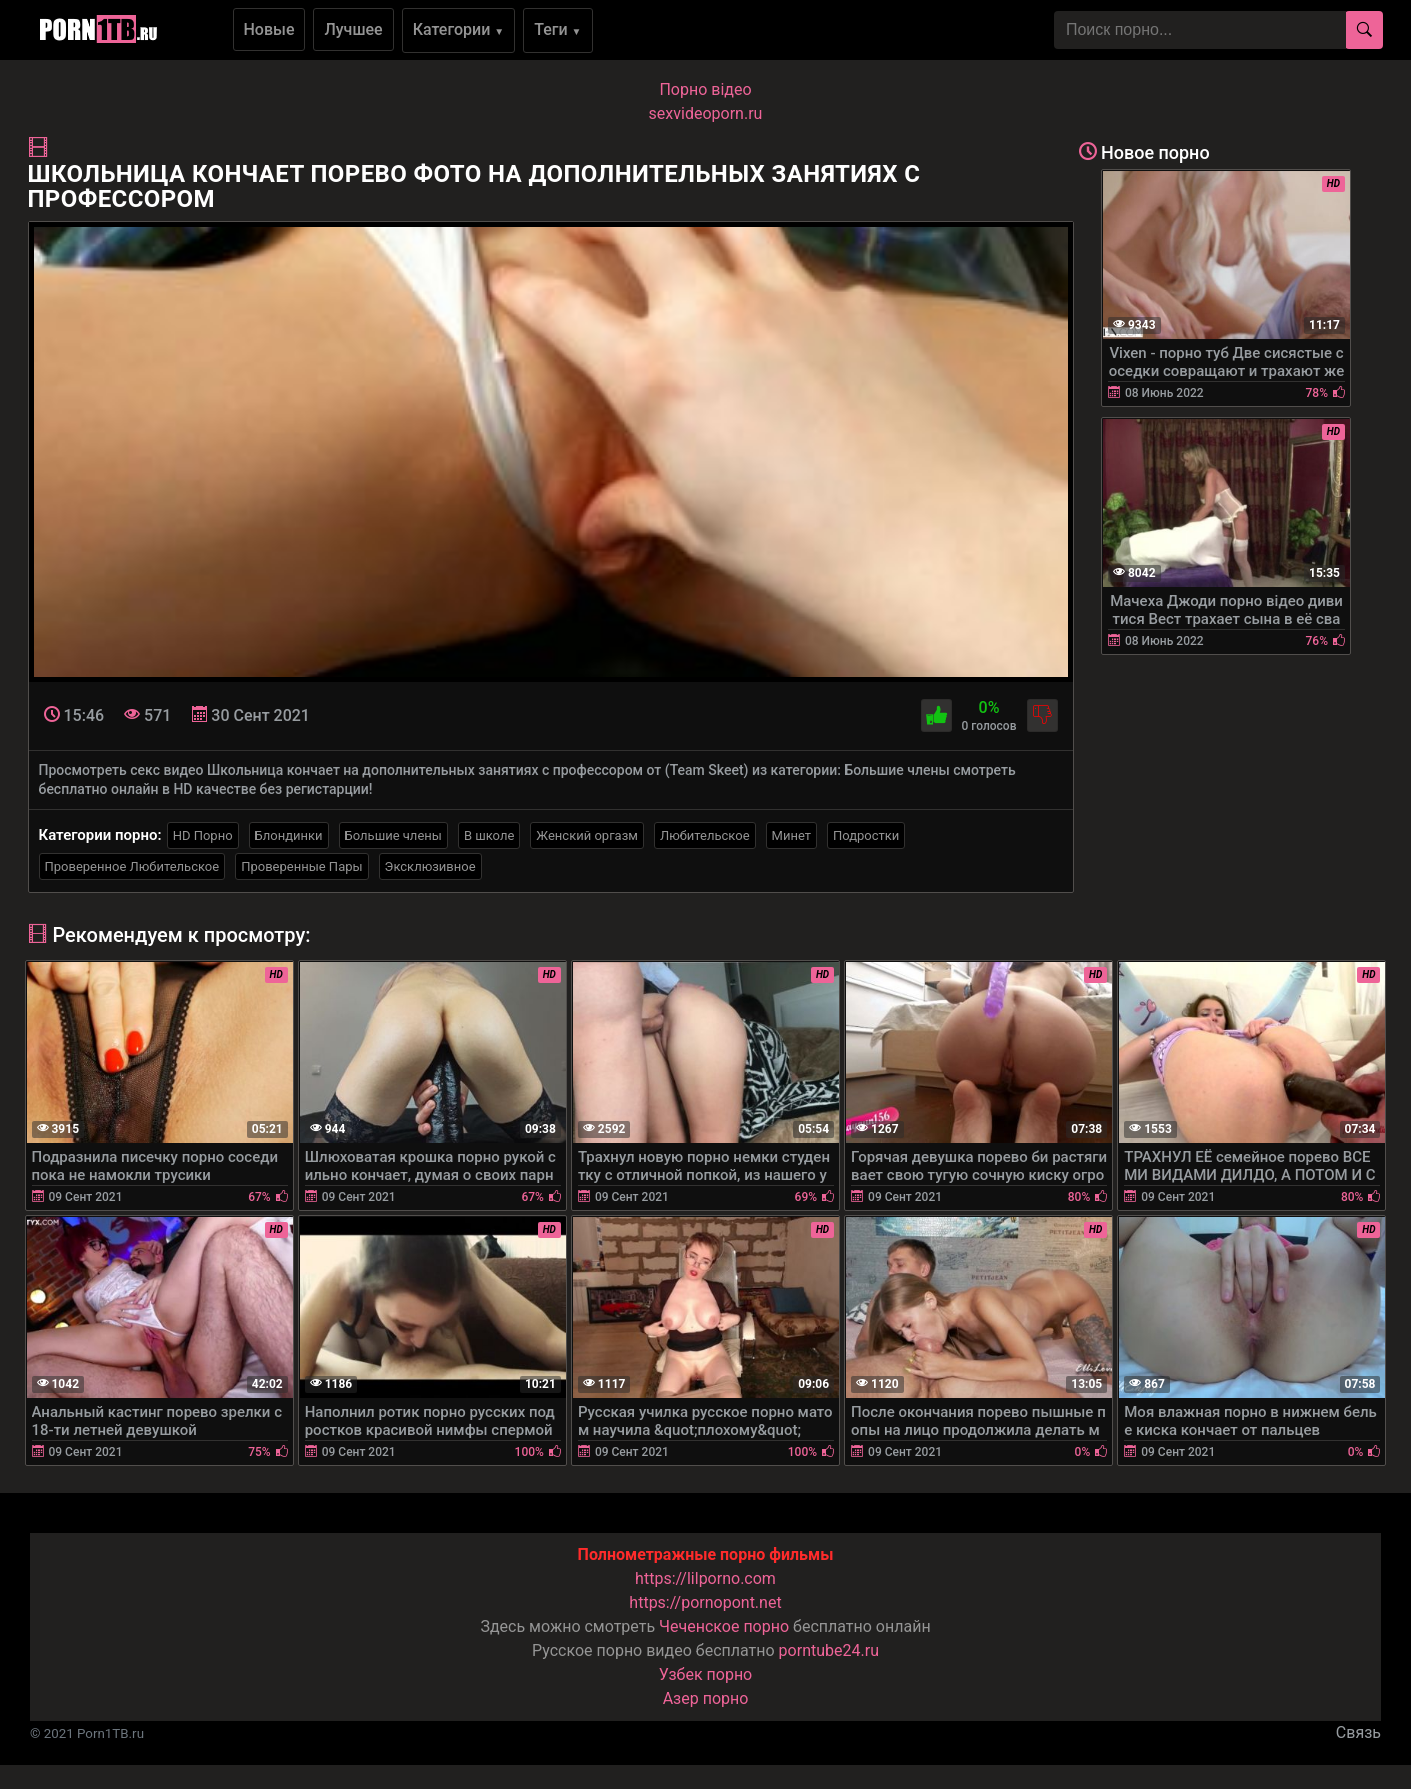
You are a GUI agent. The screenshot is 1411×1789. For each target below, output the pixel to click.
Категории (459, 29)
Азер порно (706, 1698)
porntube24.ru (829, 1650)
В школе (489, 835)
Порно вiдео (705, 89)
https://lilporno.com (705, 1578)
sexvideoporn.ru (706, 113)
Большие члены (393, 835)
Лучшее (353, 29)
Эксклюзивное (430, 866)
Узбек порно (706, 1674)
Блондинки (289, 835)
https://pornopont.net (705, 1602)
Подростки (866, 835)
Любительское (705, 835)
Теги (557, 29)
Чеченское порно (724, 1626)
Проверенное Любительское (132, 866)
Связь (1358, 1732)
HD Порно (203, 835)
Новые (269, 29)
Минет (791, 835)
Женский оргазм (587, 835)
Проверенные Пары (301, 866)
